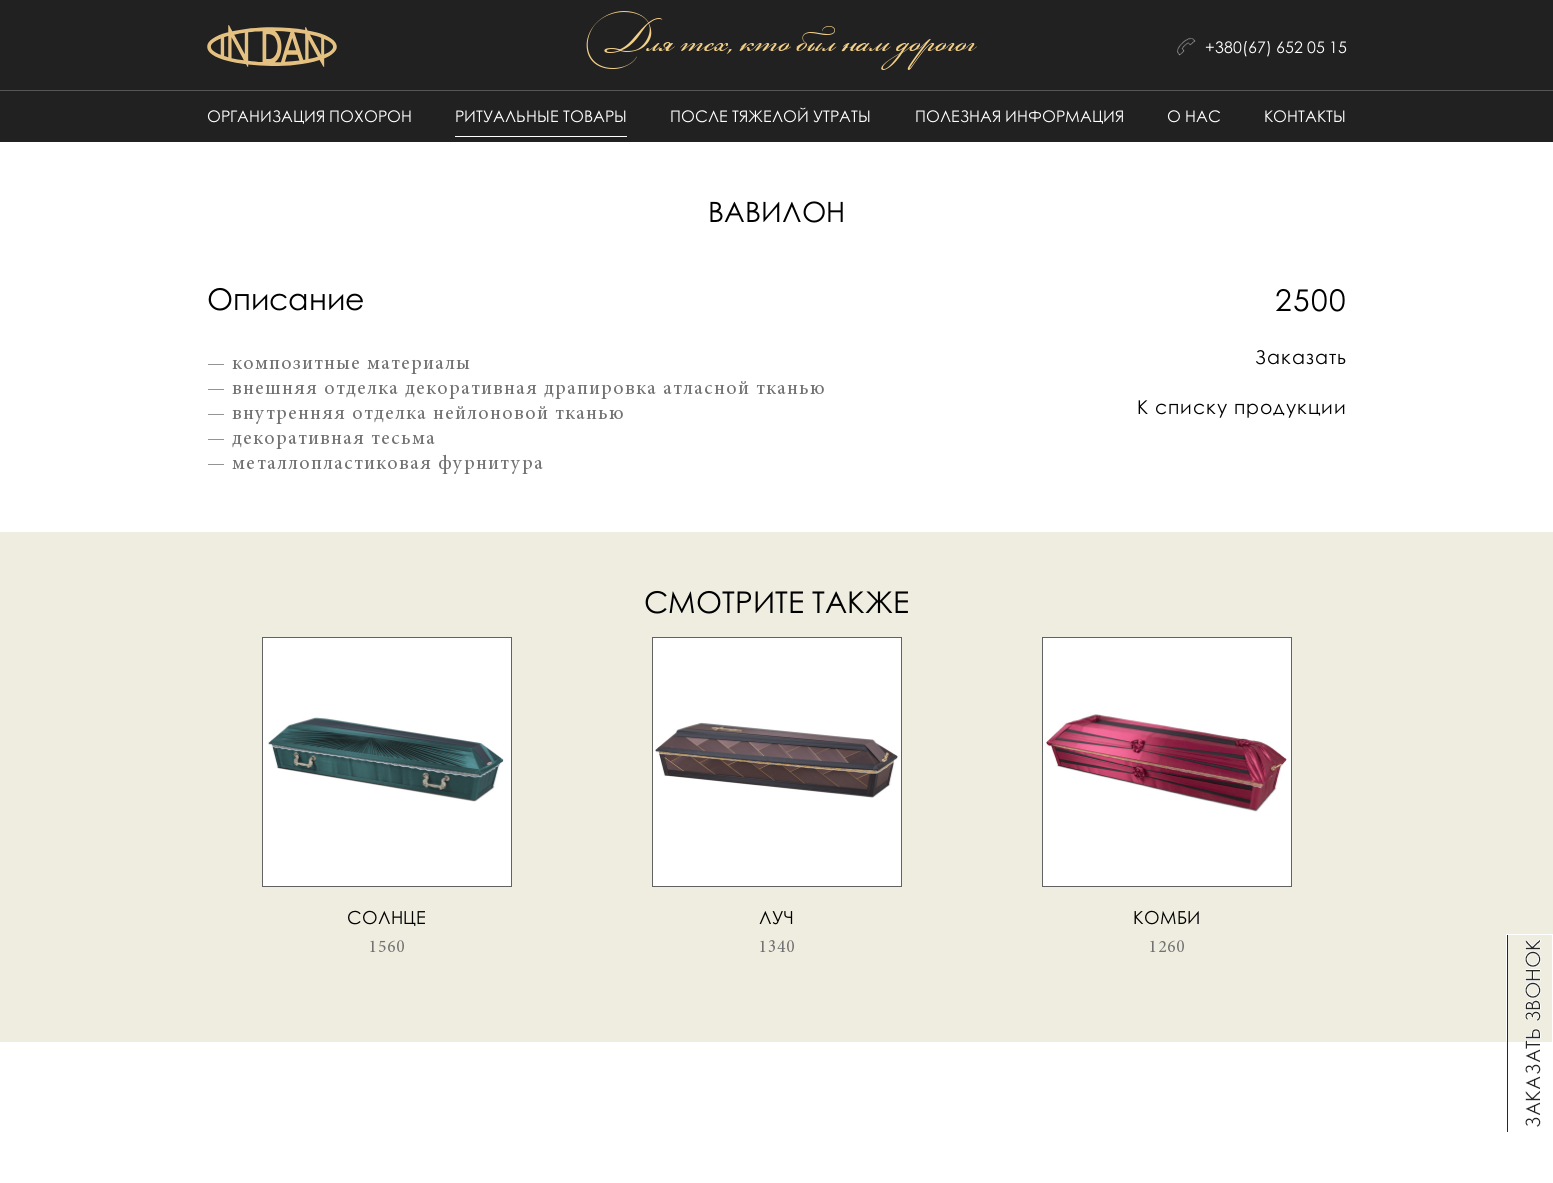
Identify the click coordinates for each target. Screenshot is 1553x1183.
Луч (776, 917)
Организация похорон (309, 116)
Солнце (386, 917)
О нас (1194, 116)
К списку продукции (1242, 406)
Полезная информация (1019, 116)
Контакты (1305, 116)
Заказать (1301, 356)
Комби (1166, 917)
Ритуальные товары (541, 116)
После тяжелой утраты (770, 116)
